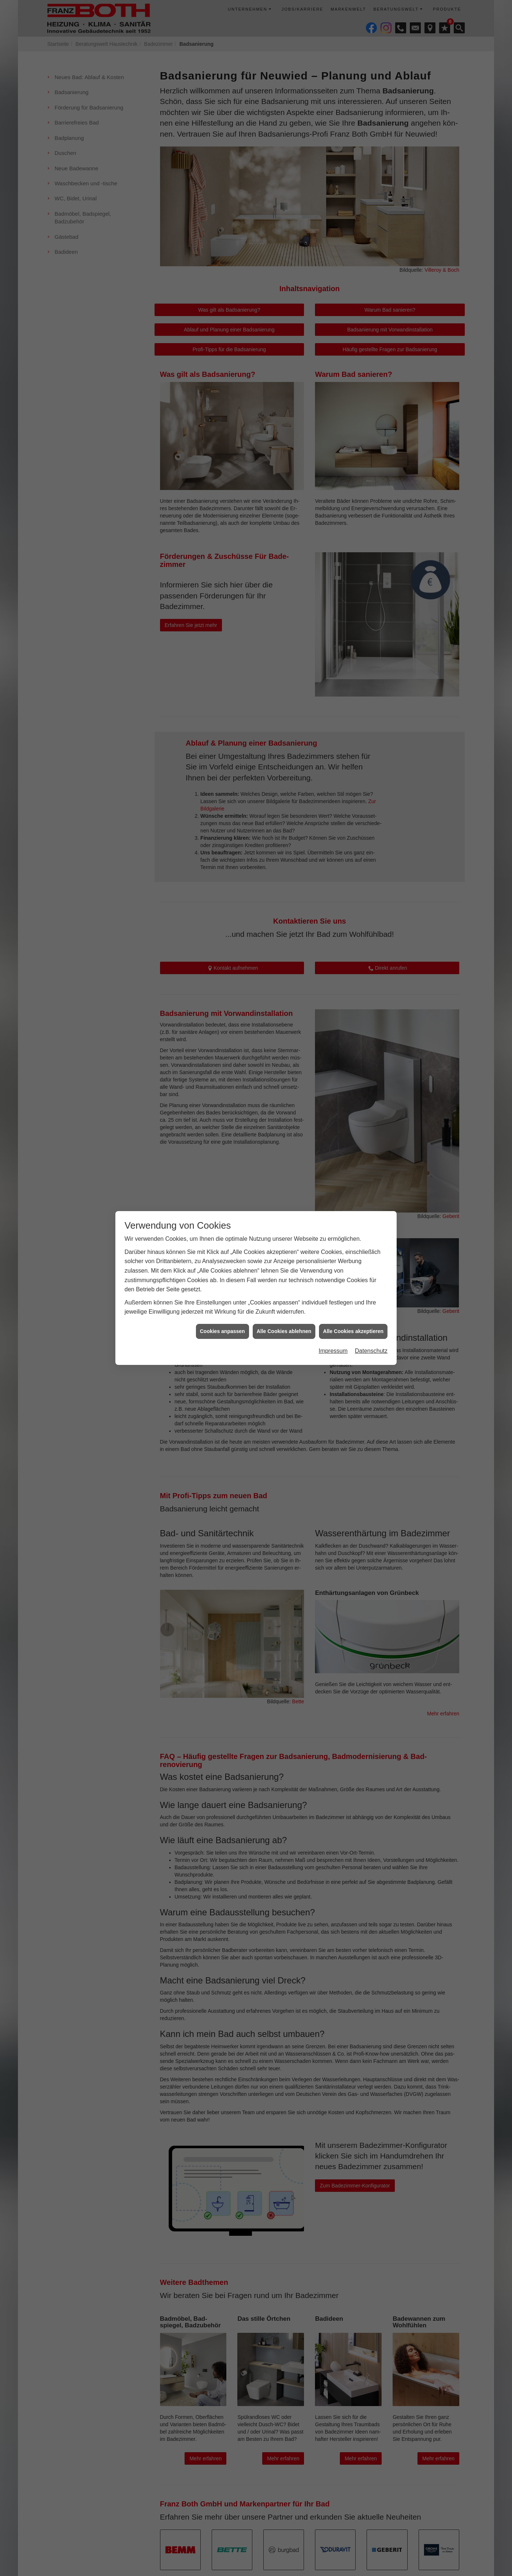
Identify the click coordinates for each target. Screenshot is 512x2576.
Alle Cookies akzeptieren (353, 1331)
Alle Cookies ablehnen (284, 1331)
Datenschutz (371, 1351)
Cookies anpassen (222, 1331)
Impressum (333, 1351)
